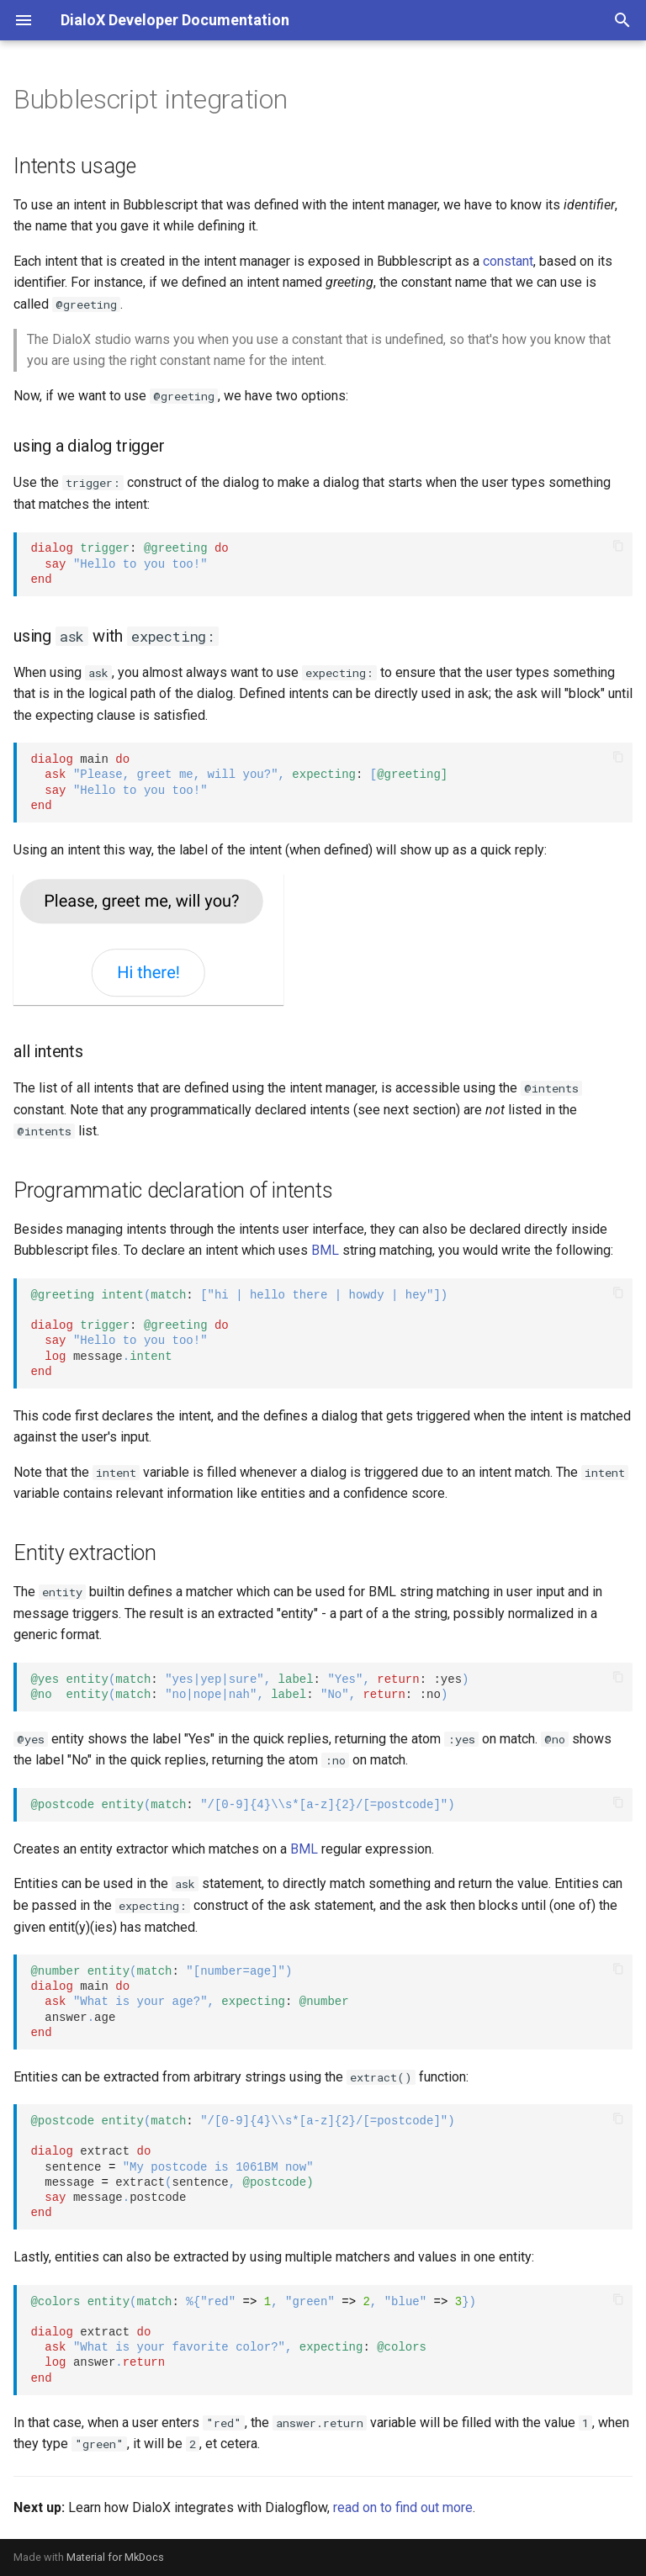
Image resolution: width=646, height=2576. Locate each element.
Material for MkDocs (115, 2557)
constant (508, 261)
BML (325, 1250)
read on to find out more (403, 2507)
